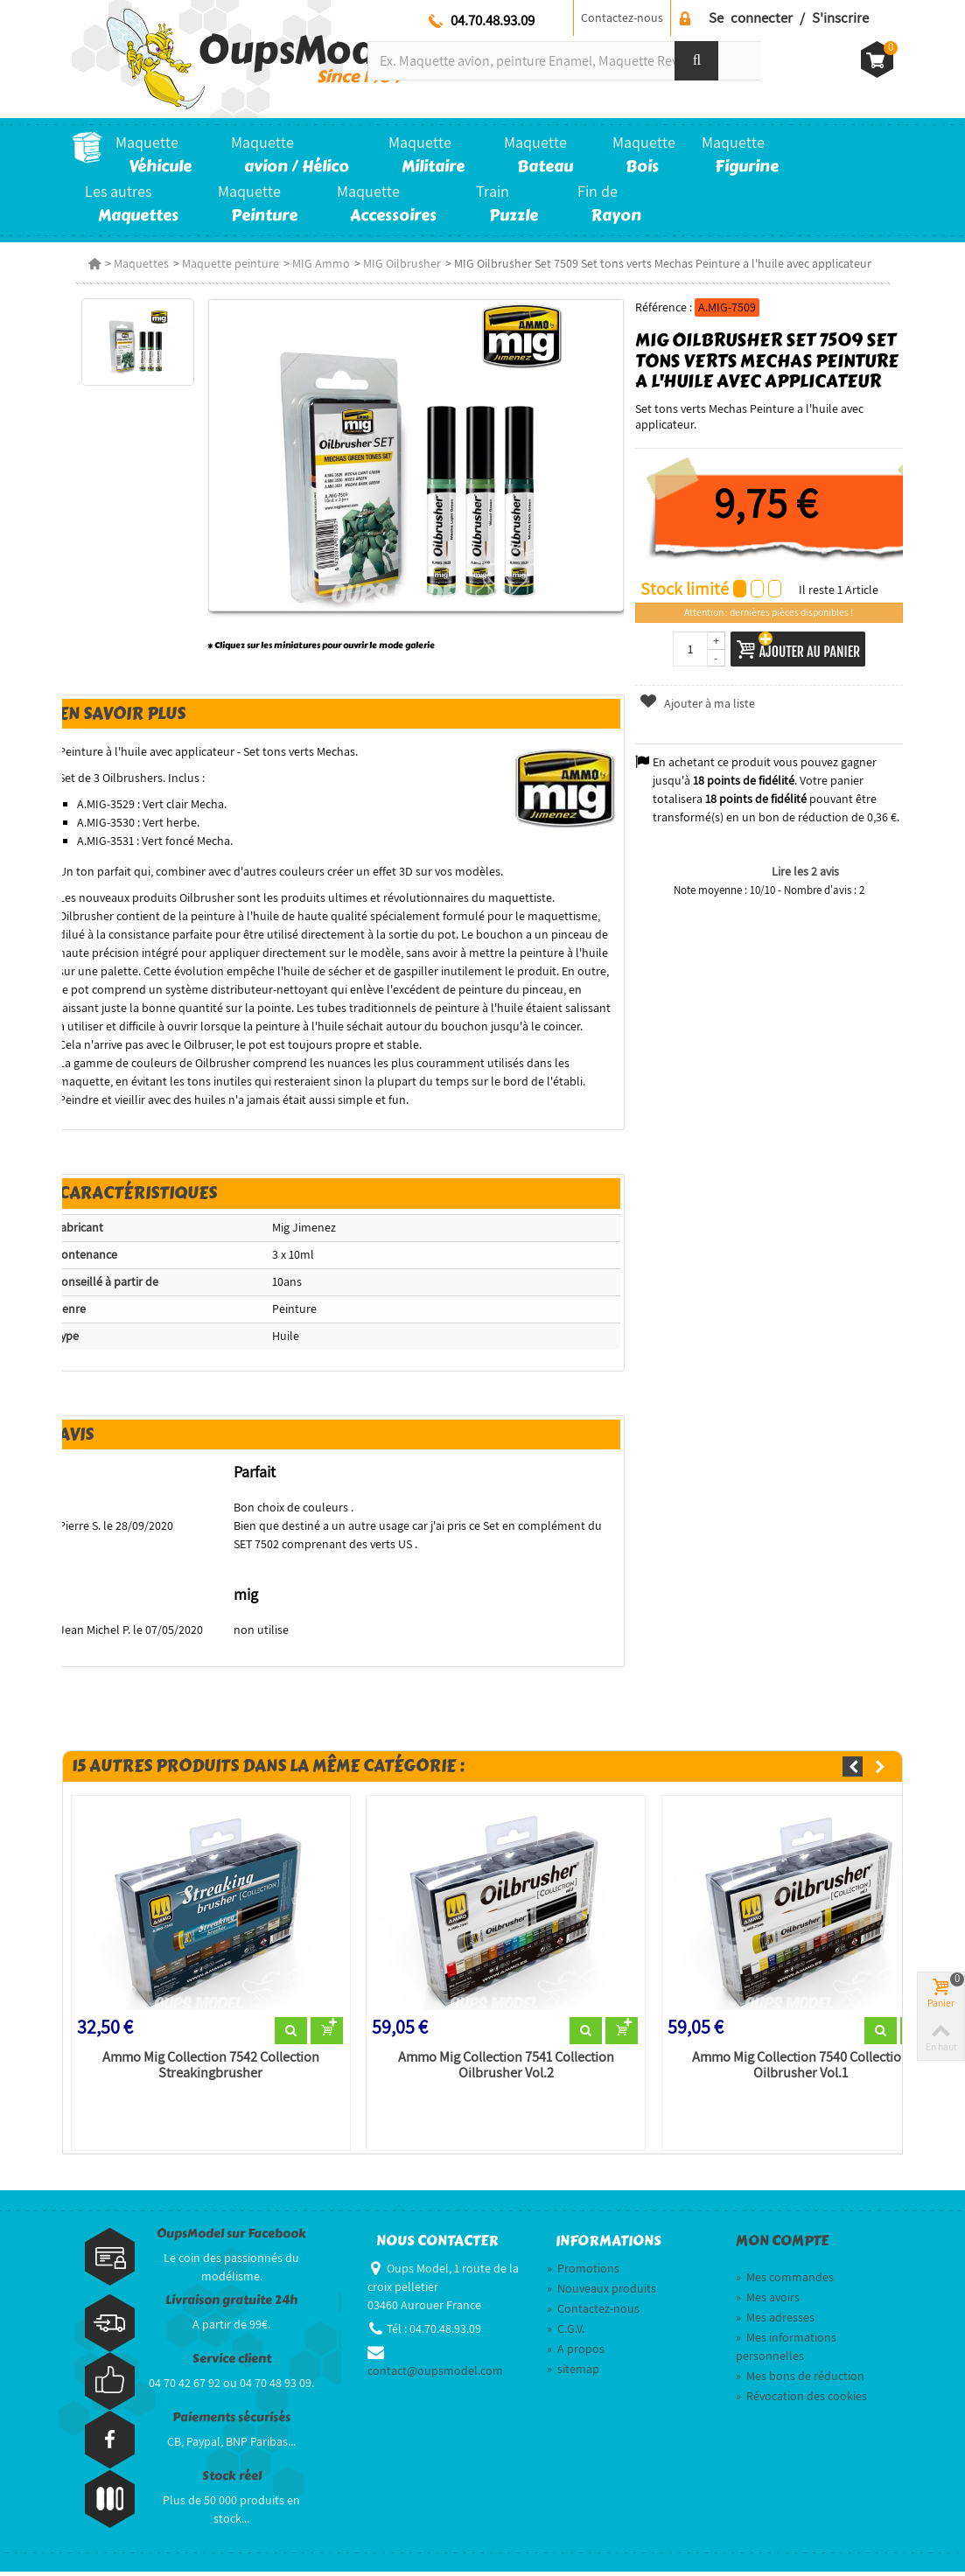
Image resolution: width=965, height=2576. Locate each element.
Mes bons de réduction (800, 2380)
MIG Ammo (317, 263)
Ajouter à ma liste (698, 703)
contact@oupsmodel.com (435, 2375)
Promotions (583, 2272)
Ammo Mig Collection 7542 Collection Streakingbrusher (207, 2069)
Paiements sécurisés (231, 2421)
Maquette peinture (227, 263)
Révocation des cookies (801, 2400)
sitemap (573, 2373)
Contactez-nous (622, 17)
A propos (576, 2353)
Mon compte (782, 2245)
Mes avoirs (768, 2301)
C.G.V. (565, 2333)
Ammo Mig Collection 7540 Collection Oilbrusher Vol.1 (801, 2069)
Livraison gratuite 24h (231, 2304)
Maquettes (137, 263)
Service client (231, 2363)
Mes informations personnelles (786, 2351)
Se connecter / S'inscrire (789, 17)
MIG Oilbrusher (398, 263)
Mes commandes (785, 2281)
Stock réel (232, 2480)
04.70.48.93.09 (493, 20)
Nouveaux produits (601, 2292)
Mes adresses (775, 2321)
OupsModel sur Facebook (231, 2238)
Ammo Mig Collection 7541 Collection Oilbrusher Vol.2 (504, 2069)
